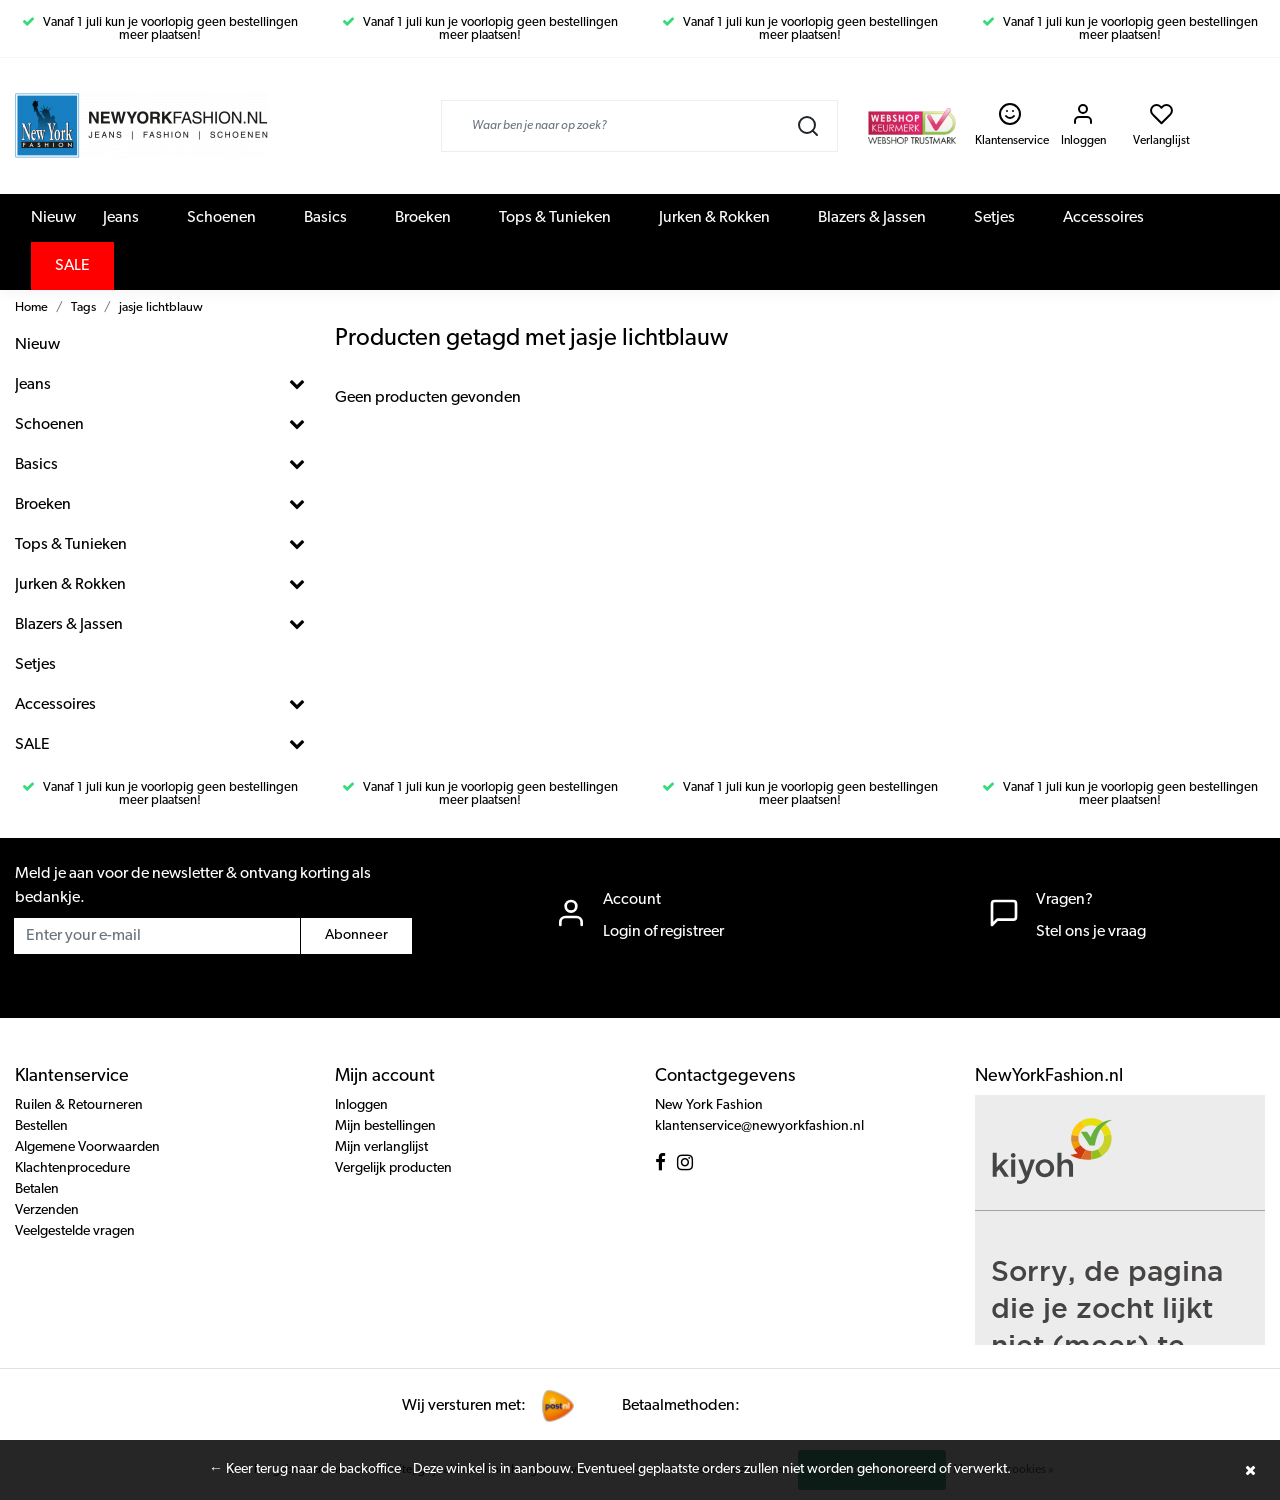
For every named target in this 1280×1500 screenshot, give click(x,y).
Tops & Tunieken (555, 218)
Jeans (121, 218)
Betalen (37, 1189)
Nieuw (53, 218)
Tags (83, 307)
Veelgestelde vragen (75, 1231)
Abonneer (356, 935)
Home (31, 307)
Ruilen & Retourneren (79, 1105)
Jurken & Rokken (714, 218)
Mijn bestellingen (385, 1126)
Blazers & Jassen (872, 218)
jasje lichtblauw (161, 307)
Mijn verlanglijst (381, 1147)
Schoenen (221, 218)
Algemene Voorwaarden (87, 1147)
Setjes (994, 218)
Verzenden (47, 1210)
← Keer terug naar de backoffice (305, 1469)
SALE (72, 266)
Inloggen (361, 1105)
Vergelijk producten (393, 1168)
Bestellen (41, 1126)
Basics (325, 218)
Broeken (423, 218)
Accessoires (1103, 218)
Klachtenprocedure (72, 1168)
